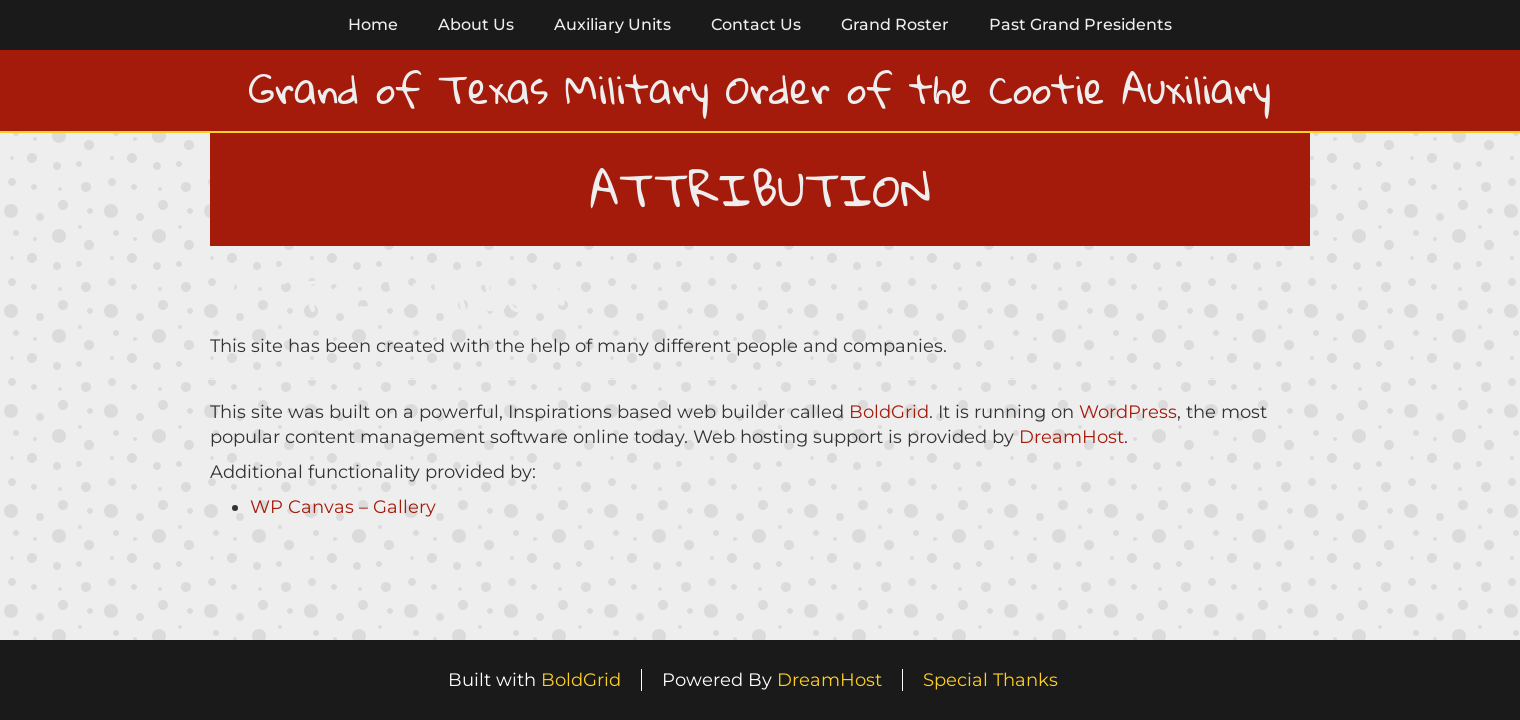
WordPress (1128, 412)
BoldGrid (889, 412)
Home (373, 24)
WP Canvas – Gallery (343, 507)
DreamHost (1071, 437)
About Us (476, 24)
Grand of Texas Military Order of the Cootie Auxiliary (760, 88)
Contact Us (756, 24)
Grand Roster (895, 24)
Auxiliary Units (612, 24)
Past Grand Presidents (1080, 24)
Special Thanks (990, 680)
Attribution (395, 294)
